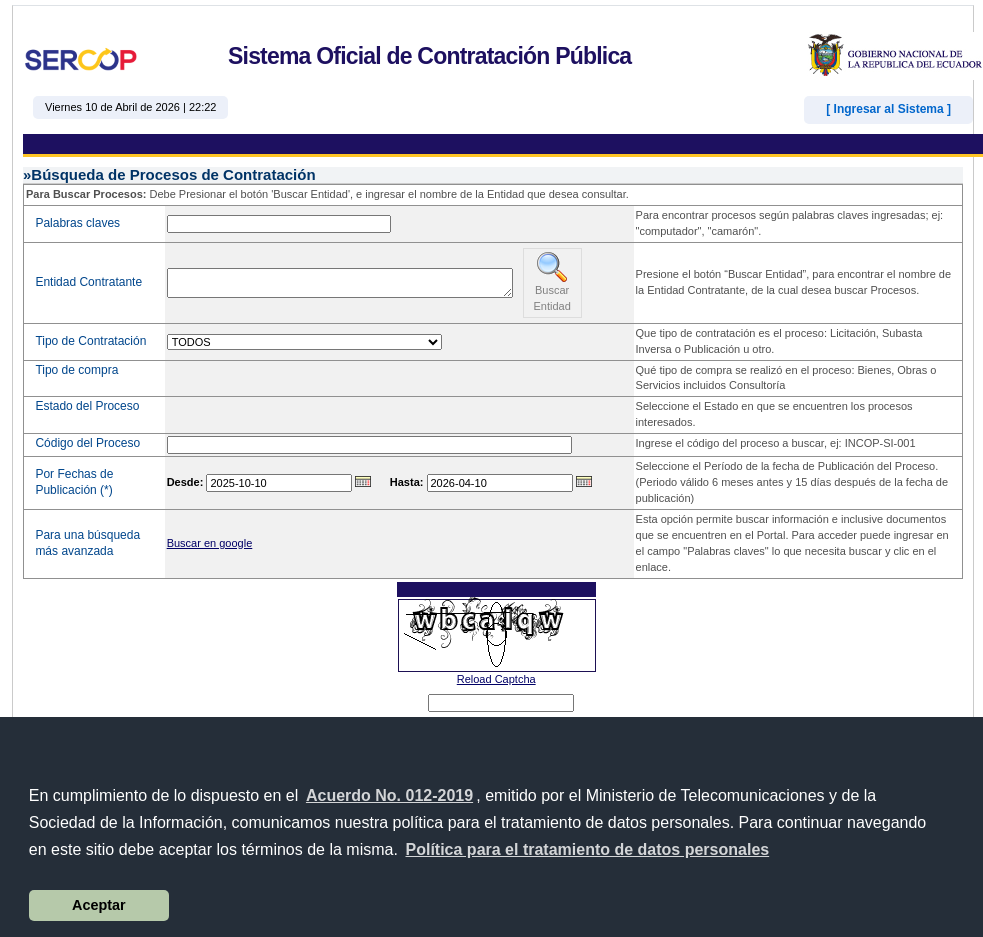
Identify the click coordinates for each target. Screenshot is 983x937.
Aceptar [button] (99, 905)
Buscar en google (210, 543)
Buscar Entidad (552, 281)
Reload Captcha (496, 679)
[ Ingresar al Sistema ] (888, 109)
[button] (587, 850)
